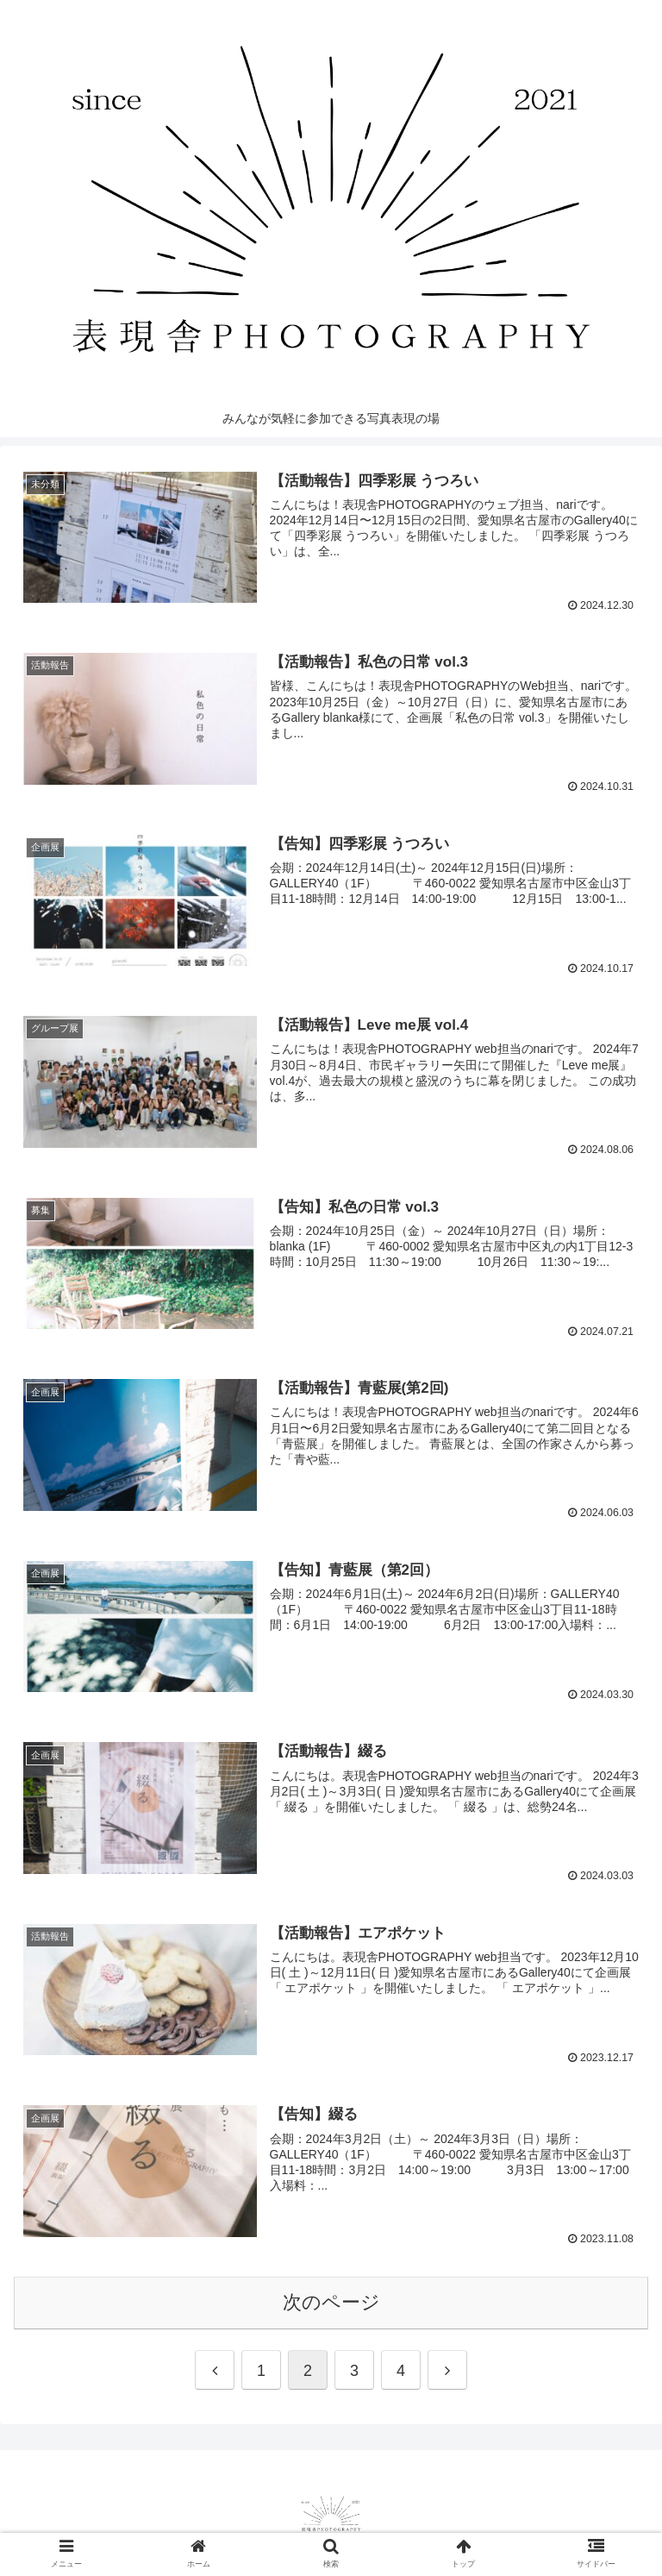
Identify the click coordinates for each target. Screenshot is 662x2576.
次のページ (331, 2299)
